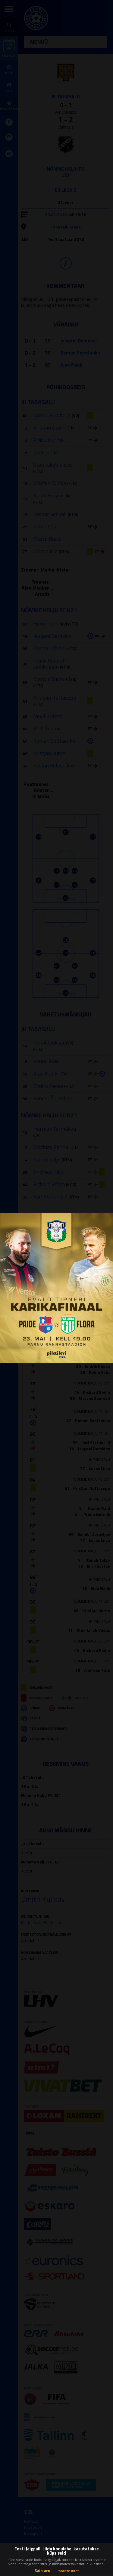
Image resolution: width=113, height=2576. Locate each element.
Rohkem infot (67, 2571)
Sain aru (42, 2570)
